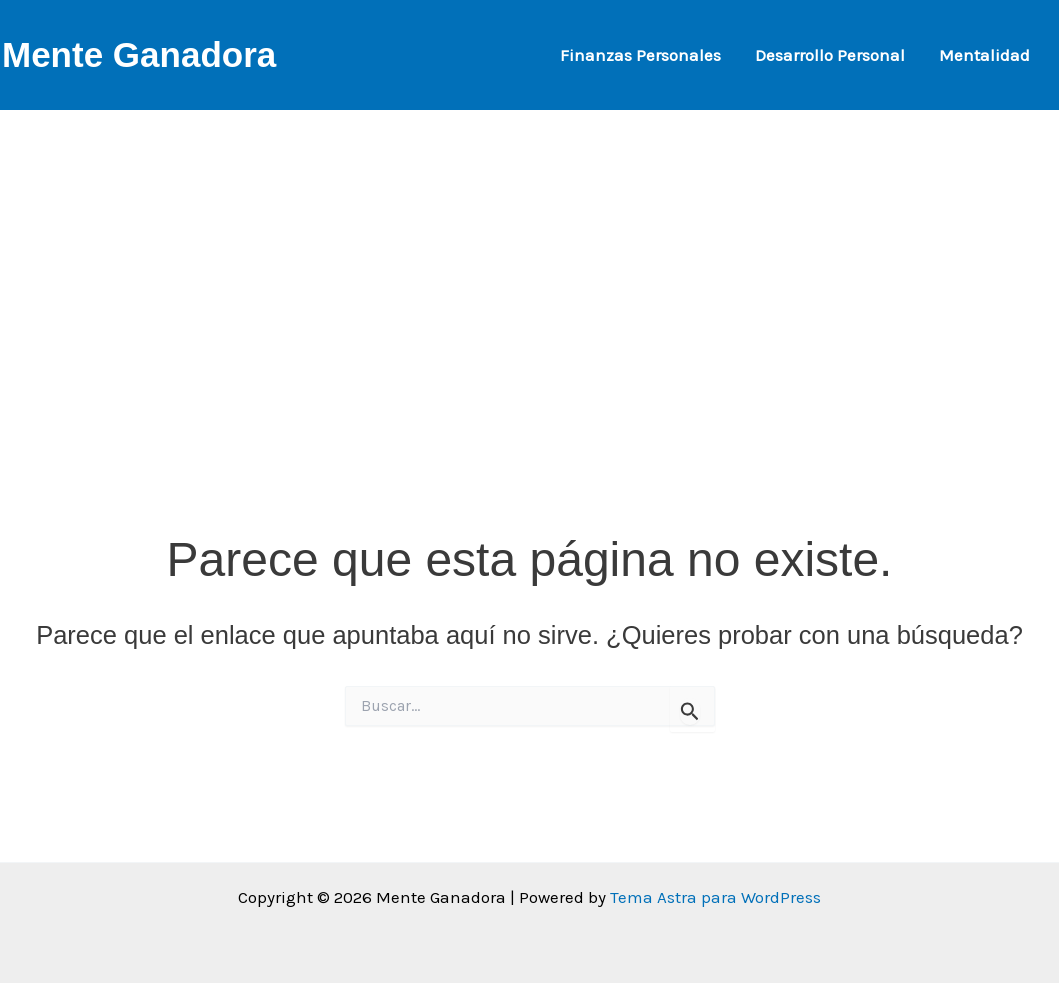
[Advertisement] (529, 250)
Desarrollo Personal (830, 55)
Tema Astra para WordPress (715, 897)
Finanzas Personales (640, 55)
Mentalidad (984, 55)
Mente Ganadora (139, 54)
